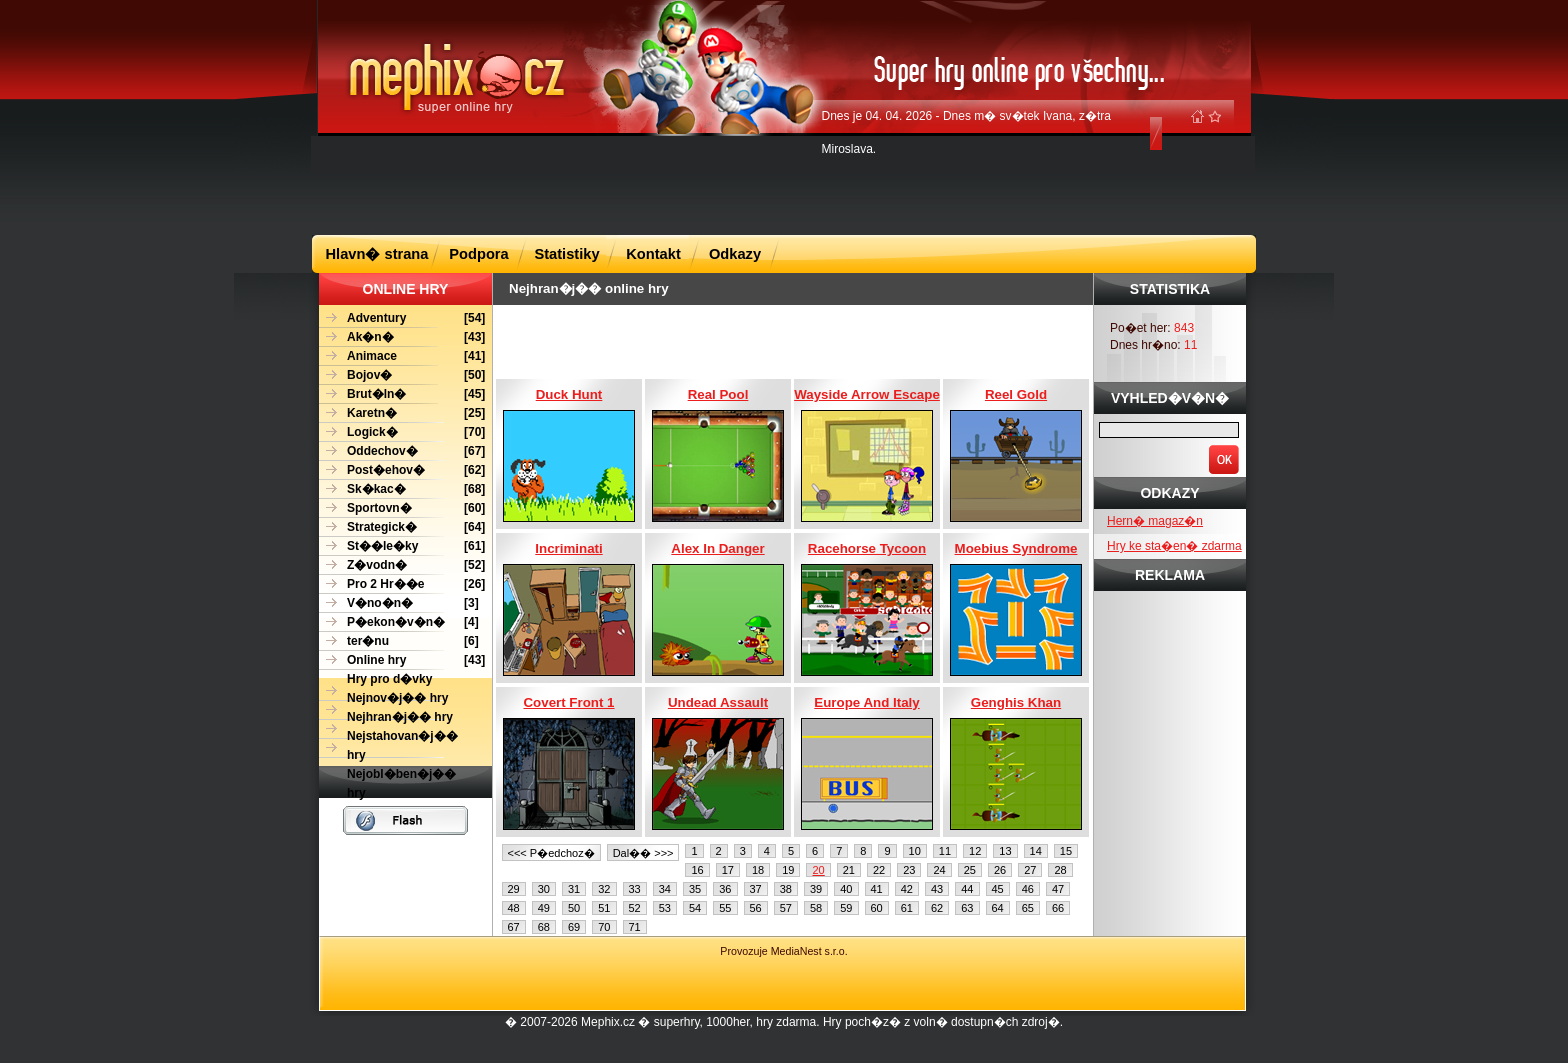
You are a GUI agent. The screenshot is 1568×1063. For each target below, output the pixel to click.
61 (907, 908)
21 (849, 870)
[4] (399, 622)
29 (514, 889)
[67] (402, 451)
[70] (402, 432)
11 (945, 851)
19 (788, 870)
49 (544, 908)
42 (907, 889)
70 (604, 927)
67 (514, 927)
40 (846, 889)
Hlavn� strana (377, 254)
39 (816, 889)
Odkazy (735, 254)
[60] (402, 508)
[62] (402, 470)
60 (877, 908)
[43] (402, 337)
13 (1005, 851)
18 (758, 870)
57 (786, 908)
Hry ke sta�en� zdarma (1174, 546)
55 (725, 908)
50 (574, 908)
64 (998, 908)
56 (756, 908)
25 (970, 870)
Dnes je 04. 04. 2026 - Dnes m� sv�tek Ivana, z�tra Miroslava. (966, 132)
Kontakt (653, 254)
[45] (402, 394)
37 (756, 889)
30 (544, 889)
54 (695, 908)
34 (665, 889)
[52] (402, 565)
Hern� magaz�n (1155, 521)
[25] (402, 413)
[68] (402, 489)
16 (697, 870)
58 (816, 908)
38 (786, 889)
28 (1060, 870)
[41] (402, 356)
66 (1058, 908)
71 (635, 927)
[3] (399, 603)
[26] (402, 584)
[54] (402, 318)
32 (604, 889)
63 (967, 908)
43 (937, 889)
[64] (402, 527)
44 (967, 889)
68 (544, 927)
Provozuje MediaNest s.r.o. (783, 951)
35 (695, 889)
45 (998, 889)
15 (1066, 851)
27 (1030, 870)
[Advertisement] (784, 184)
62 (937, 908)
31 (574, 889)
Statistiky (566, 254)
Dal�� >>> (643, 853)
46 (1028, 889)
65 (1028, 908)
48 (514, 908)
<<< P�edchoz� (551, 853)
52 (635, 908)
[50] (402, 375)
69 (574, 927)
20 (818, 870)
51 (604, 908)
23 (909, 870)
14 (1036, 851)
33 (635, 889)
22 (879, 870)
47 (1058, 889)
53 (665, 908)
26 (1000, 870)
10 (915, 851)
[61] (402, 546)
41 (877, 889)
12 (975, 851)
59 (846, 908)
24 (939, 870)
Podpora (478, 254)
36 (725, 889)
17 (728, 870)
